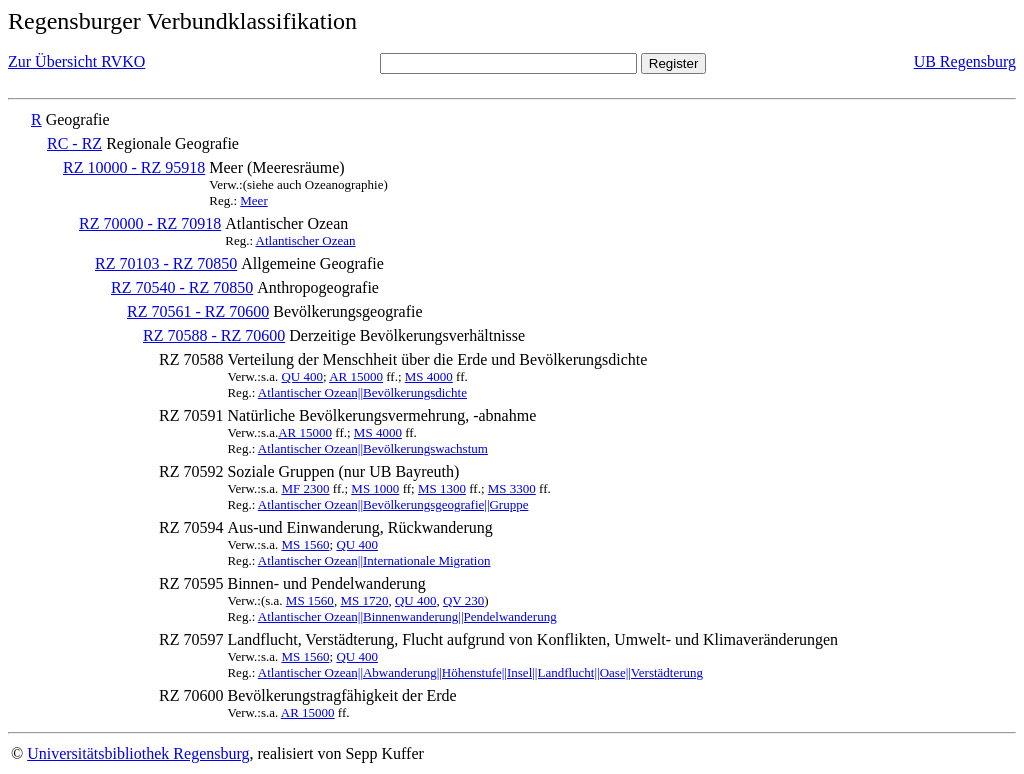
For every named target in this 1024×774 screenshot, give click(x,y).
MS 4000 (429, 376)
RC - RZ (74, 143)
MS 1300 (442, 488)
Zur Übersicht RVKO (76, 61)
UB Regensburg (965, 61)
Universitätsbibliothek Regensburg (138, 753)
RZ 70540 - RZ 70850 (182, 287)
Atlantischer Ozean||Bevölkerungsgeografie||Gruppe (393, 504)
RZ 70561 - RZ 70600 (198, 311)
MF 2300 (305, 488)
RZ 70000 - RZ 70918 (150, 223)
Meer (253, 200)
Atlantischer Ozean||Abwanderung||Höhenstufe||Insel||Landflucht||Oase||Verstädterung (480, 672)
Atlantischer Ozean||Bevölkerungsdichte (362, 392)
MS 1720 (364, 600)
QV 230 (463, 600)
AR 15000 (356, 376)
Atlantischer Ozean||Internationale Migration (374, 560)
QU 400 (302, 376)
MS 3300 (512, 488)
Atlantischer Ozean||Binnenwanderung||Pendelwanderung (407, 616)
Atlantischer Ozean (306, 240)
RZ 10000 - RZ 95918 (134, 167)
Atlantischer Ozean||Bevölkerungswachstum (373, 448)
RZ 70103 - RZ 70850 (166, 263)
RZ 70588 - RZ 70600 (214, 335)
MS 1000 (375, 488)
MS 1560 (305, 544)
